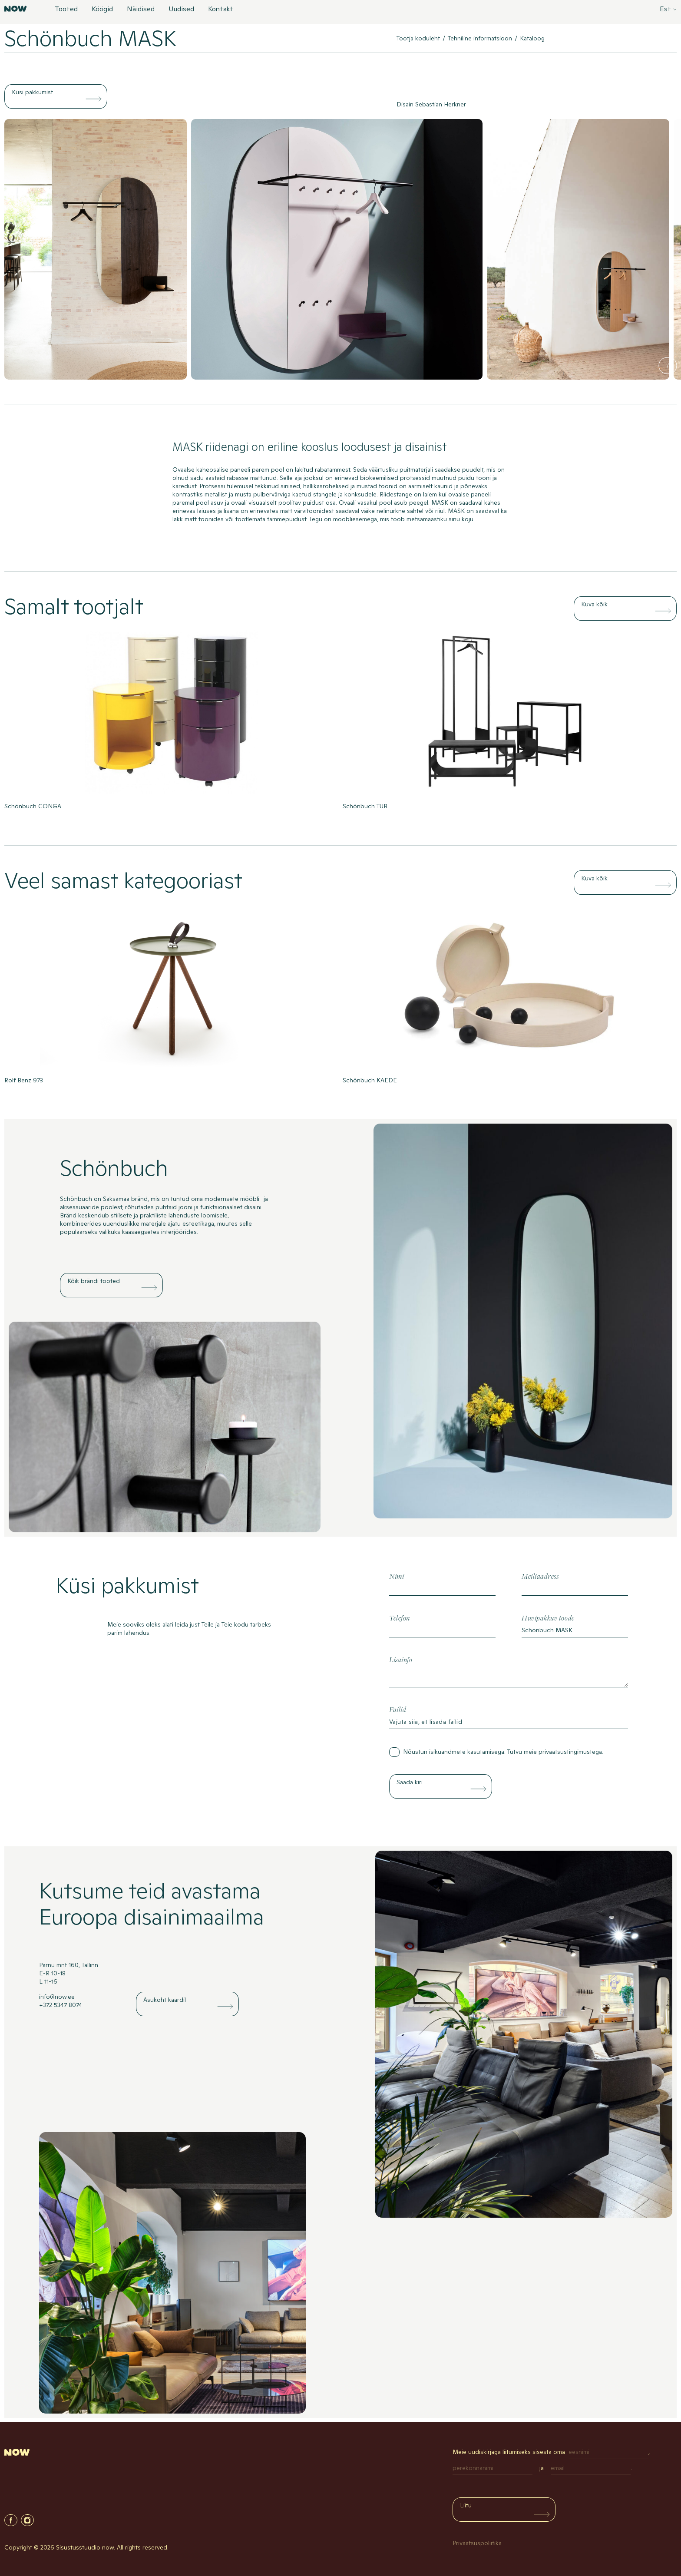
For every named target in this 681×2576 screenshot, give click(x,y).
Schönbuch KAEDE (370, 1080)
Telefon (399, 1618)
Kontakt (220, 9)
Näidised (141, 9)
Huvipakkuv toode (548, 1618)
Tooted (66, 9)
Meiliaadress (540, 1576)
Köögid (102, 9)
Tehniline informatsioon (480, 38)
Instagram (27, 2520)
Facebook (10, 2520)
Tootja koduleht (418, 38)
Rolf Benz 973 (23, 1080)
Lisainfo (400, 1660)
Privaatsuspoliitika (477, 2543)
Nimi (396, 1576)
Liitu (466, 2505)
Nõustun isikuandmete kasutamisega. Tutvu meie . (503, 1752)
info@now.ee (57, 1997)
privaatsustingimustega (570, 1752)
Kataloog (532, 38)
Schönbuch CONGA (32, 806)
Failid (397, 1710)
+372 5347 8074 (60, 2005)
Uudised (181, 9)
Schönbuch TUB (365, 806)
